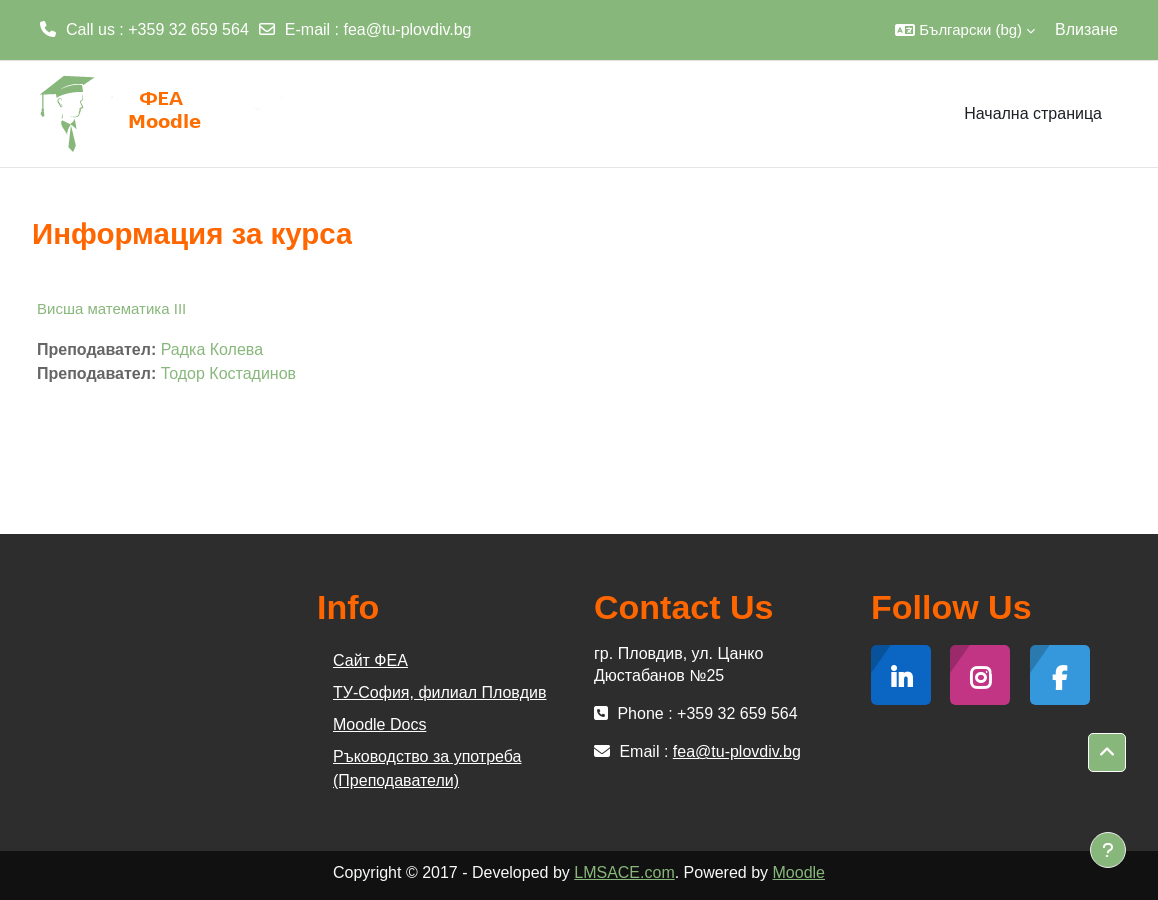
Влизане (1086, 29)
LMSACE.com (624, 872)
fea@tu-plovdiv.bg (408, 29)
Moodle (799, 872)
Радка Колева (212, 349)
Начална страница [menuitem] (1033, 113)
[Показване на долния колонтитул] (1108, 850)
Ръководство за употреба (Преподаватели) (427, 768)
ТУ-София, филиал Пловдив (439, 692)
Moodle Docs (379, 724)
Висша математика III (111, 308)
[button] (965, 30)
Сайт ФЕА (370, 660)
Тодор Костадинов (228, 373)
